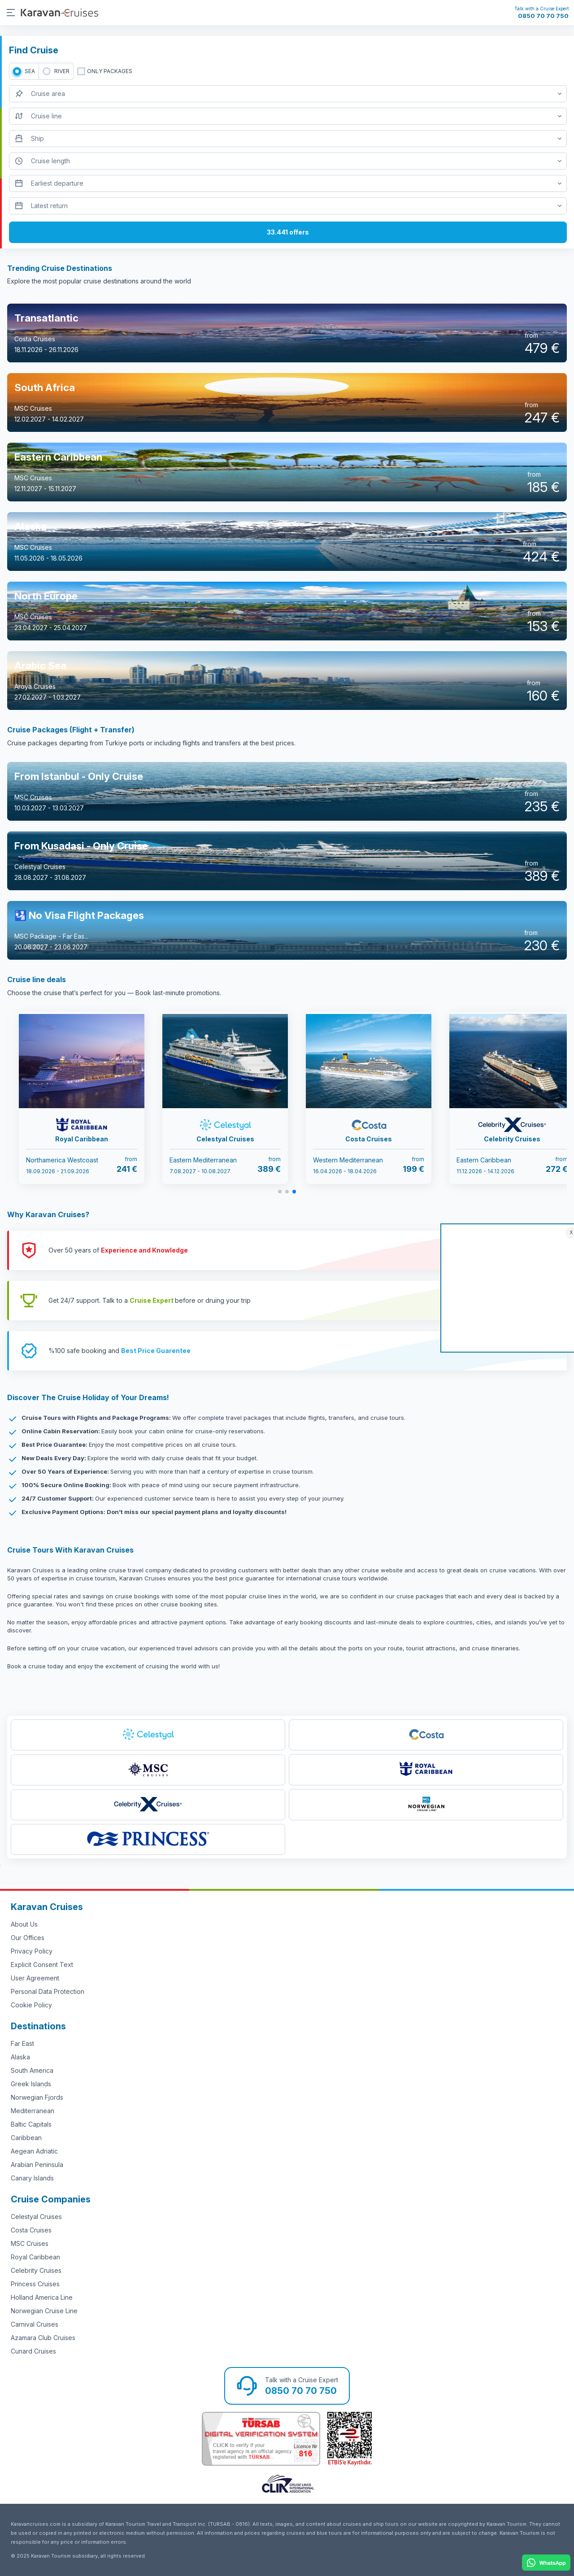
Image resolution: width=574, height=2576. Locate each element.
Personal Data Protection (47, 1991)
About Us (24, 1924)
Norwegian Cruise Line (44, 2311)
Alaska (20, 2057)
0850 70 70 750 (543, 15)
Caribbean (26, 2137)
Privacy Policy (31, 1951)
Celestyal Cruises (36, 2216)
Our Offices (27, 1937)
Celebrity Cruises (36, 2270)
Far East (22, 2043)
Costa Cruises (31, 2230)
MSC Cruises (29, 2243)
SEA (30, 71)
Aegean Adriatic (34, 2151)
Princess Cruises (35, 2284)
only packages (109, 71)
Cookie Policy (31, 2005)
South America (32, 2070)
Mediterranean (32, 2111)
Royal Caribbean (35, 2257)
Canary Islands (32, 2178)
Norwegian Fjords (37, 2097)
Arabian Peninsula (37, 2164)
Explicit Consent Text (42, 1964)
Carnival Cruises (34, 2324)
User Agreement (35, 1978)
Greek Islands (31, 2084)
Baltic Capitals (31, 2124)
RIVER (62, 71)
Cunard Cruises (33, 2351)
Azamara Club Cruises (43, 2337)
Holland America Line (42, 2297)
